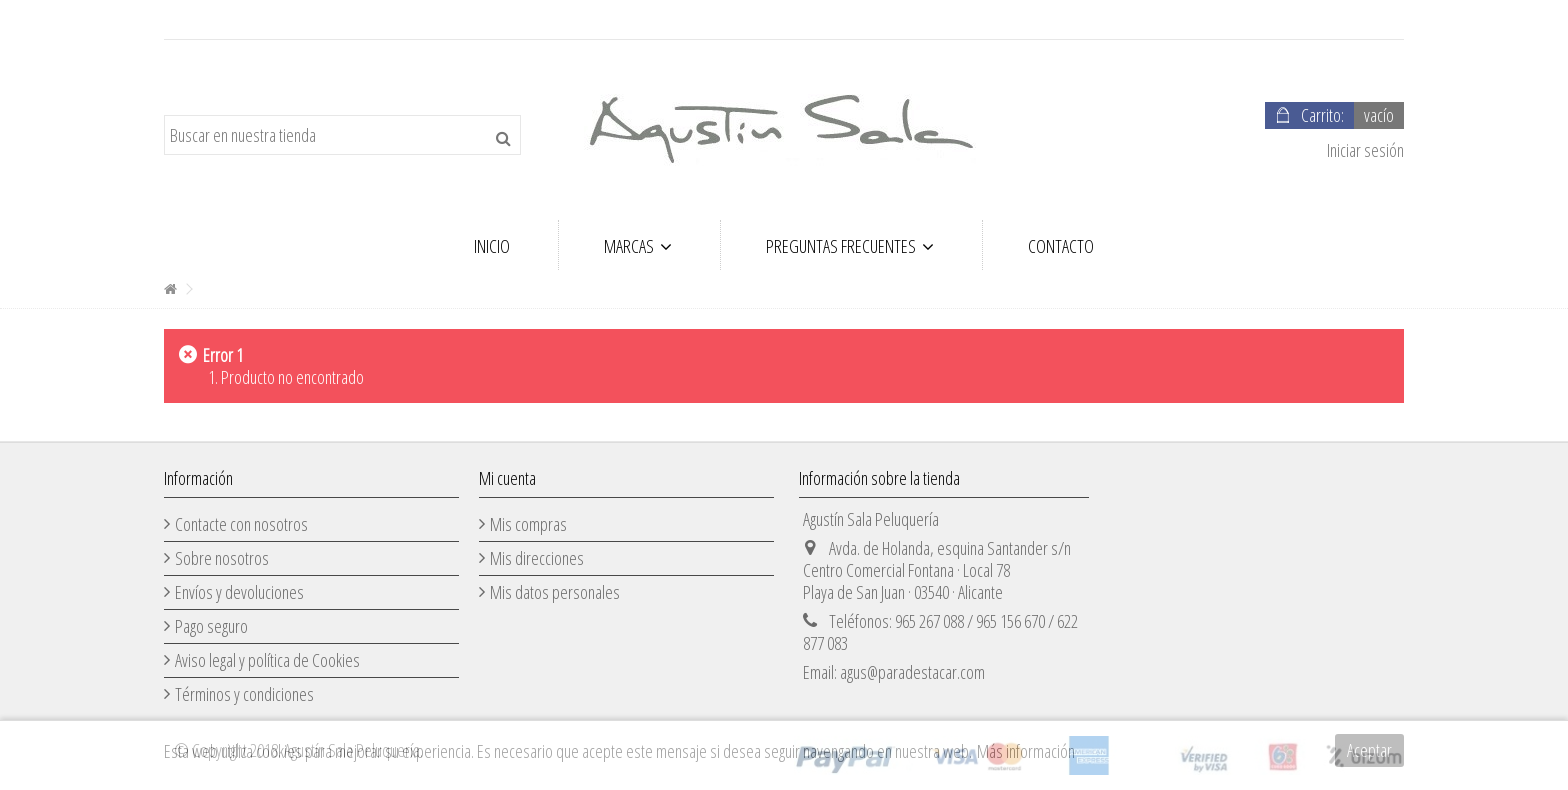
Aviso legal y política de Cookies (267, 660)
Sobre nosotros (222, 558)
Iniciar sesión (1364, 150)
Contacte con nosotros (241, 524)
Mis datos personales (555, 592)
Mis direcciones (537, 558)
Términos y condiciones (244, 694)
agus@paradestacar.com (912, 672)
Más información (1026, 751)
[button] (637, 245)
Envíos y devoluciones (239, 592)
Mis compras (528, 524)
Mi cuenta (507, 478)
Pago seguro (211, 626)
